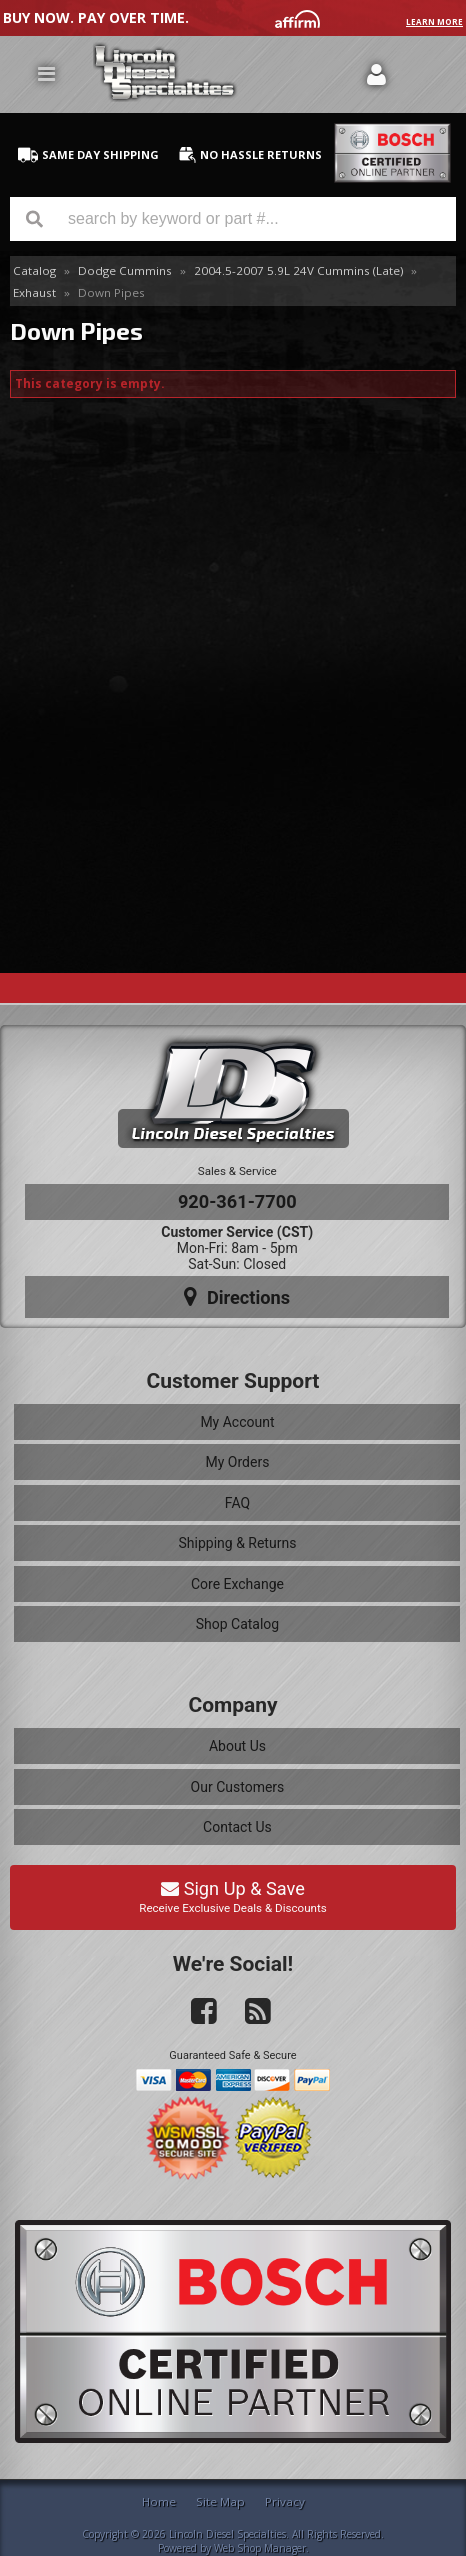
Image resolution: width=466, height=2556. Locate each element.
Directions (237, 1297)
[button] (233, 219)
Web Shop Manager (260, 2548)
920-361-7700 (237, 1201)
